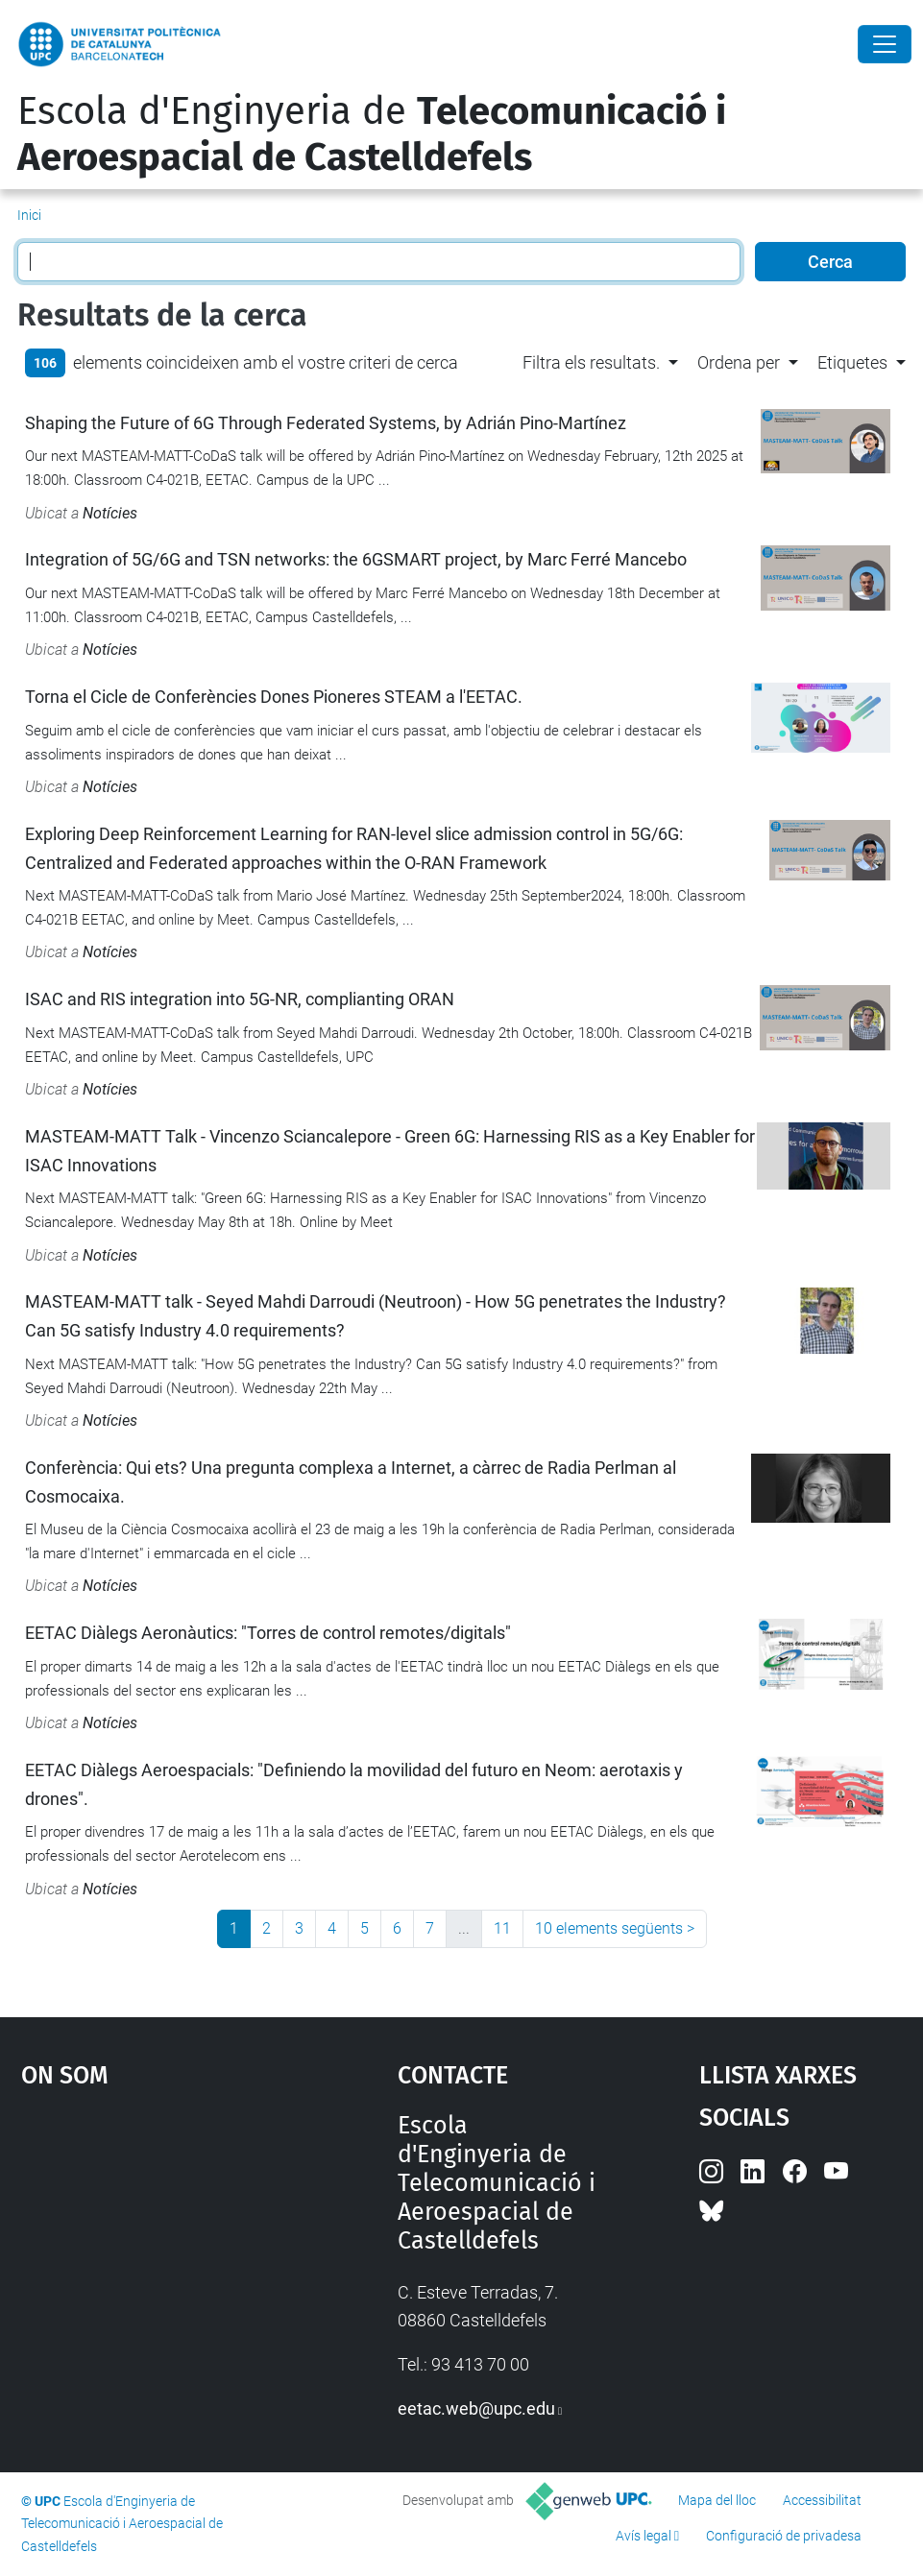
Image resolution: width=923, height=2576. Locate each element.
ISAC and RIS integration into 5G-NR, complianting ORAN (239, 999)
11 (502, 1928)
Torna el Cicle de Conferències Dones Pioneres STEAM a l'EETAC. (273, 696)
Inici (29, 215)
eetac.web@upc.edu (476, 2408)
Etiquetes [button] (852, 362)
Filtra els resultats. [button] (591, 362)
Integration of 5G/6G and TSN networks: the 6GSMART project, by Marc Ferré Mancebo (356, 559)
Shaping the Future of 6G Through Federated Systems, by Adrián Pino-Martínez (325, 423)
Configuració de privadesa (784, 2535)
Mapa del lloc (717, 2500)
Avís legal (643, 2535)
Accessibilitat (822, 2500)
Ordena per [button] (738, 362)
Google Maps (160, 2255)
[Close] (884, 44)
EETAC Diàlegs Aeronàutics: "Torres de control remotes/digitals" (268, 1633)
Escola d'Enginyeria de (371, 134)
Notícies (110, 513)
